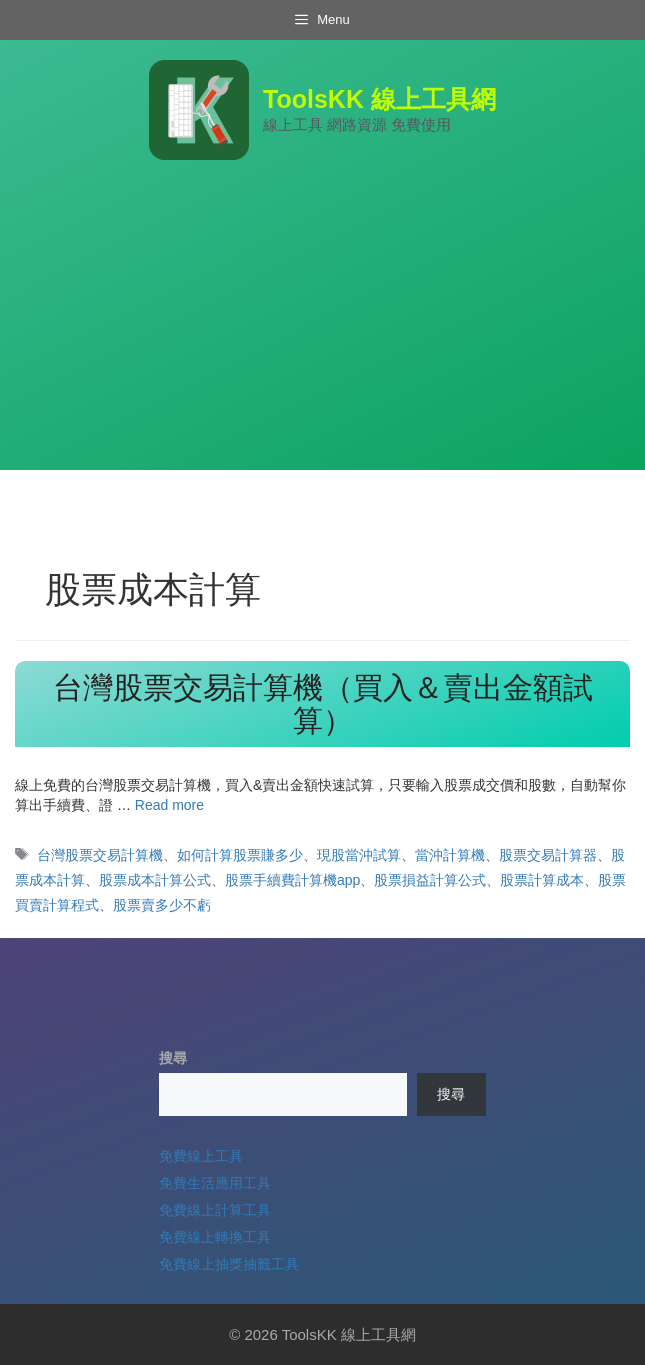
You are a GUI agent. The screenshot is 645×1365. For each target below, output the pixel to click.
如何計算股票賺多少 (240, 855)
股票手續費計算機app (292, 880)
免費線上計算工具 (215, 1210)
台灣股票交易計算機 (100, 855)
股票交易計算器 (548, 855)
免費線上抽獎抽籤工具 (229, 1264)
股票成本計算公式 (155, 880)
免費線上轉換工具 (215, 1237)
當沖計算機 (450, 855)
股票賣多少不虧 (162, 905)
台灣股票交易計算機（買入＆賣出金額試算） (323, 704)
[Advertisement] (322, 330)
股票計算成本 (542, 880)
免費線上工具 (201, 1156)
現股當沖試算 (359, 855)
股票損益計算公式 (430, 880)
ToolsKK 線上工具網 (379, 99)
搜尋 (173, 1058)
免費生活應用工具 (215, 1183)
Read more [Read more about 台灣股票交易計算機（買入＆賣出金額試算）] (169, 805)
